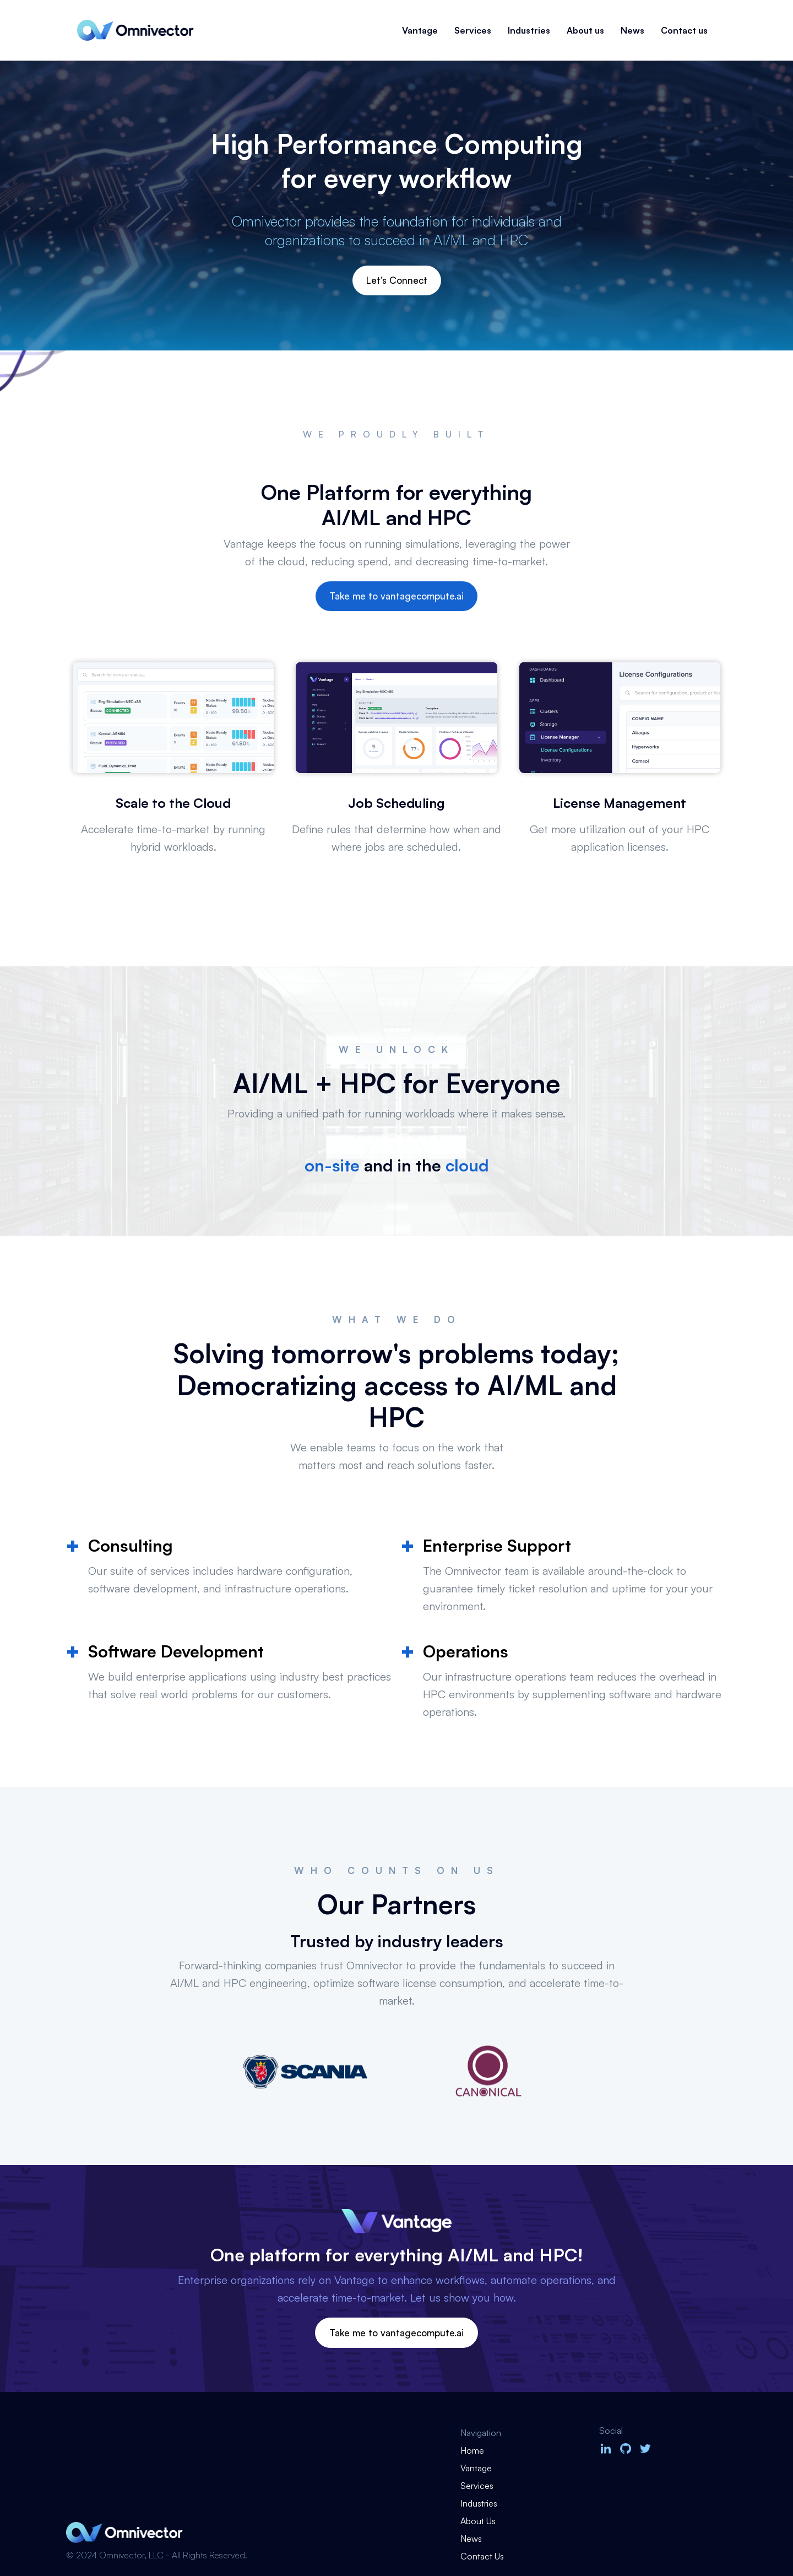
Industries (529, 30)
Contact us (684, 30)
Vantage (420, 30)
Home (472, 2450)
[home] (135, 30)
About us (585, 30)
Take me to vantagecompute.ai (396, 596)
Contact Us (482, 2556)
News (632, 30)
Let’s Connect (396, 280)
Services (472, 30)
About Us (478, 2520)
